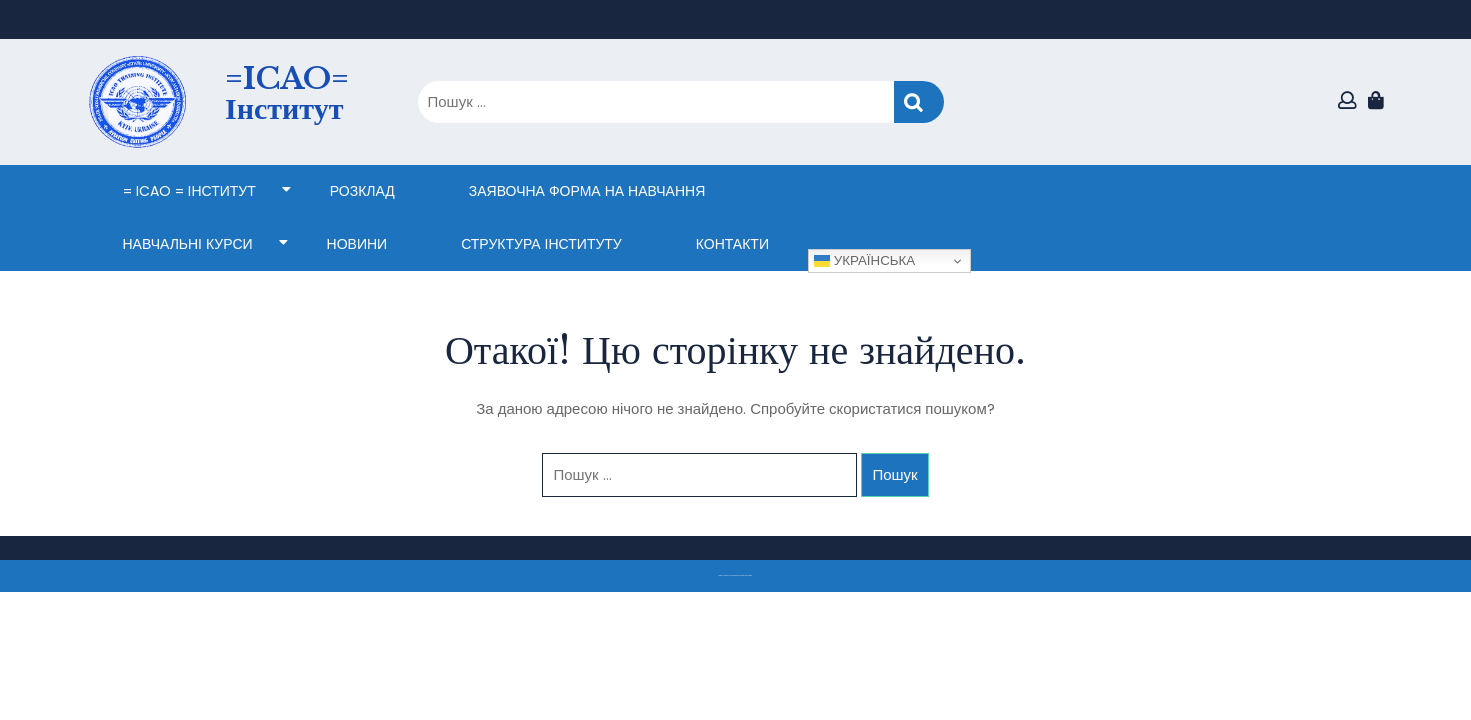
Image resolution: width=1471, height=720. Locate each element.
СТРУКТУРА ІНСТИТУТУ (541, 244)
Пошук (919, 102)
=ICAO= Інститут (287, 93)
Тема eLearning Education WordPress (730, 575)
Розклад (362, 191)
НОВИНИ (357, 244)
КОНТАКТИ (732, 244)
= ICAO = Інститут (189, 191)
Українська (864, 261)
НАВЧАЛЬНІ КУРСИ (188, 244)
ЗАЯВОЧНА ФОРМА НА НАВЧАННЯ (587, 191)
